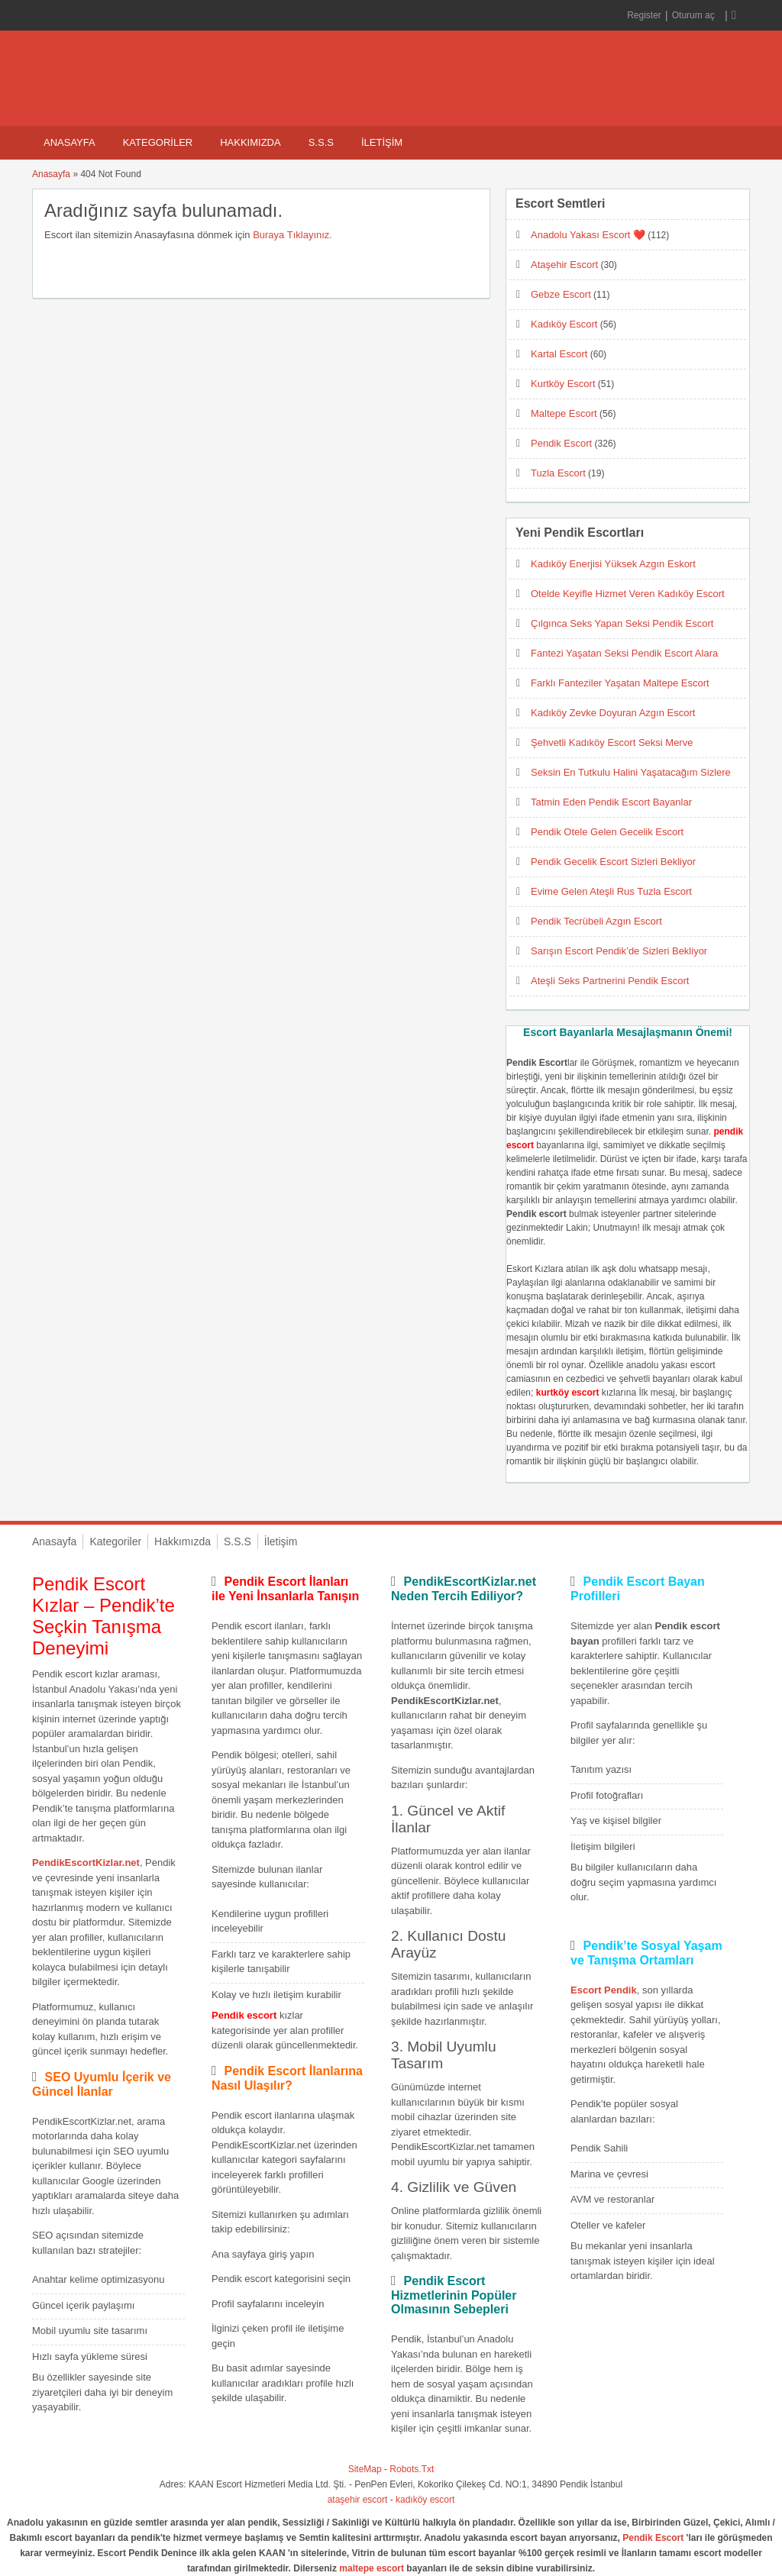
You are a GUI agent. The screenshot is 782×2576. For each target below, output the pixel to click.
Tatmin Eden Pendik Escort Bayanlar (611, 802)
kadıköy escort (425, 2499)
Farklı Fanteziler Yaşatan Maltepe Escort (620, 683)
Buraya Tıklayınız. (292, 234)
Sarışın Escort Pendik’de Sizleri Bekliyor (619, 951)
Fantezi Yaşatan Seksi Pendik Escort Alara (624, 653)
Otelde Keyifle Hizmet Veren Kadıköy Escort (628, 593)
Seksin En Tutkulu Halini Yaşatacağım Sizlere (631, 772)
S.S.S (321, 142)
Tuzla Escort (558, 473)
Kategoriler (158, 142)
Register (644, 15)
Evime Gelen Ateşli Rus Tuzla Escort (611, 891)
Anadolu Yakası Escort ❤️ (588, 234)
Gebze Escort (561, 294)
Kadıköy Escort (564, 324)
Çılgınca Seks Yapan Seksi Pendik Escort (622, 623)
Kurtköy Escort (563, 383)
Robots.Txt (411, 2469)
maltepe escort (371, 2568)
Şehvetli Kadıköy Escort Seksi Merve (612, 742)
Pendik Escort (561, 443)
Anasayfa (69, 142)
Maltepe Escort (564, 413)
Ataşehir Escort (564, 264)
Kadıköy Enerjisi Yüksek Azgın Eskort (613, 564)
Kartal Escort (559, 354)
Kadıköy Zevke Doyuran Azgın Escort (613, 712)
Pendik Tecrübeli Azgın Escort (596, 921)
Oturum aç (694, 15)
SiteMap (365, 2469)
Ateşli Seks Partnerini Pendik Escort (610, 980)
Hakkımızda (250, 142)
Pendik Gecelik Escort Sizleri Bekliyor (613, 861)
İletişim (381, 142)
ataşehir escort (358, 2499)
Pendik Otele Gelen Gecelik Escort (607, 832)
